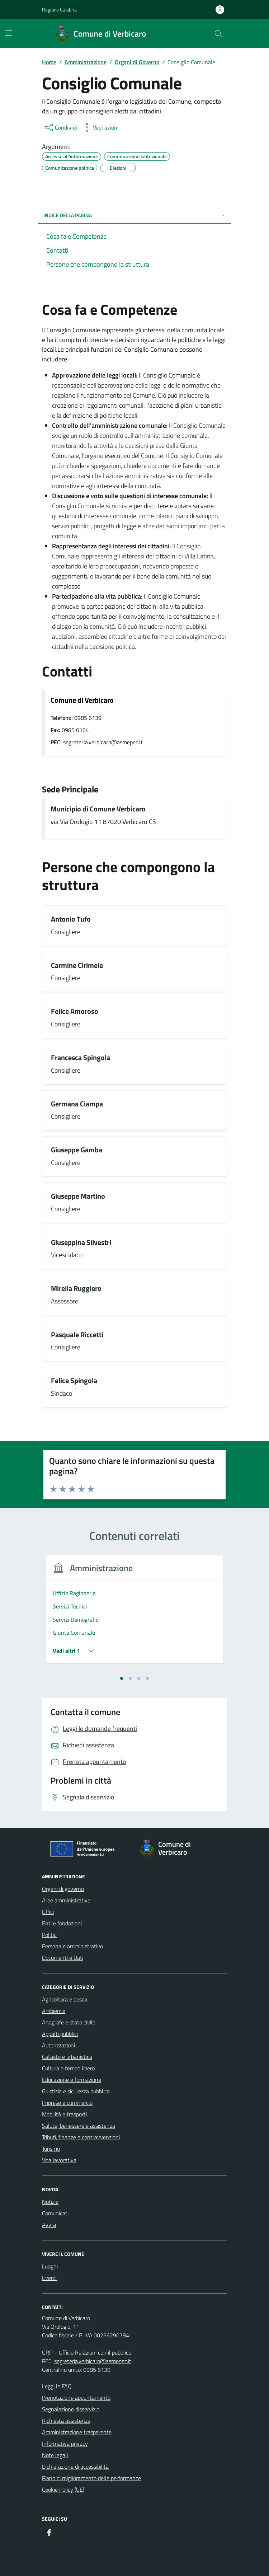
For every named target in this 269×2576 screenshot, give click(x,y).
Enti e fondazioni (62, 1923)
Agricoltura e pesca (64, 1999)
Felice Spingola (74, 1381)
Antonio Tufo (71, 919)
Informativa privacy (65, 2443)
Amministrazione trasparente (77, 2432)
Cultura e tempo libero (68, 2068)
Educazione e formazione (71, 2079)
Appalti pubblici (60, 2033)
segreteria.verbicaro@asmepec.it (92, 2361)
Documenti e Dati (62, 1957)
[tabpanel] (134, 1613)
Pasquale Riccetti (77, 1335)
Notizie (50, 2201)
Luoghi (50, 2266)
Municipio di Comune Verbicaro (98, 809)
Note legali (55, 2455)
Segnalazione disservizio (70, 2409)
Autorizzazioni (58, 2045)
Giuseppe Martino (78, 1196)
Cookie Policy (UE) (63, 2489)
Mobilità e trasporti (64, 2114)
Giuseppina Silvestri (81, 1242)
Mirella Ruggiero (76, 1288)
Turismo (51, 2148)
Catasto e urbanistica (67, 2056)
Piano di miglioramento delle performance (91, 2478)
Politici (49, 1934)
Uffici (48, 1911)
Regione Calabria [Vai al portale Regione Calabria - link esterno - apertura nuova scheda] (59, 9)
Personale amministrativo (72, 1946)
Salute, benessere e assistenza (78, 2125)
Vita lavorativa (59, 2160)
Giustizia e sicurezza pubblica (76, 2091)
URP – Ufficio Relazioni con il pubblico (86, 2352)
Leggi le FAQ (57, 2386)
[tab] (121, 1678)
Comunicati (55, 2213)
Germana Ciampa (77, 1104)
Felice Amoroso (74, 1011)
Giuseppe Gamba (76, 1150)
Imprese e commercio (67, 2102)
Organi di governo (63, 1888)
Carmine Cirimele (77, 965)
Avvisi (49, 2224)
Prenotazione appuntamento (76, 2397)
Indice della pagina (134, 215)
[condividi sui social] (60, 127)
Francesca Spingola (80, 1058)
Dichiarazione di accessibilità (75, 2466)
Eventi (49, 2277)
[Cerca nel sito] (218, 33)
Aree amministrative (66, 1900)
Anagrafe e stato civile (68, 2022)
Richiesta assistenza (66, 2420)
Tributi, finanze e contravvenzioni (81, 2137)
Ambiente (53, 2010)
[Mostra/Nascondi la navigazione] (8, 33)
